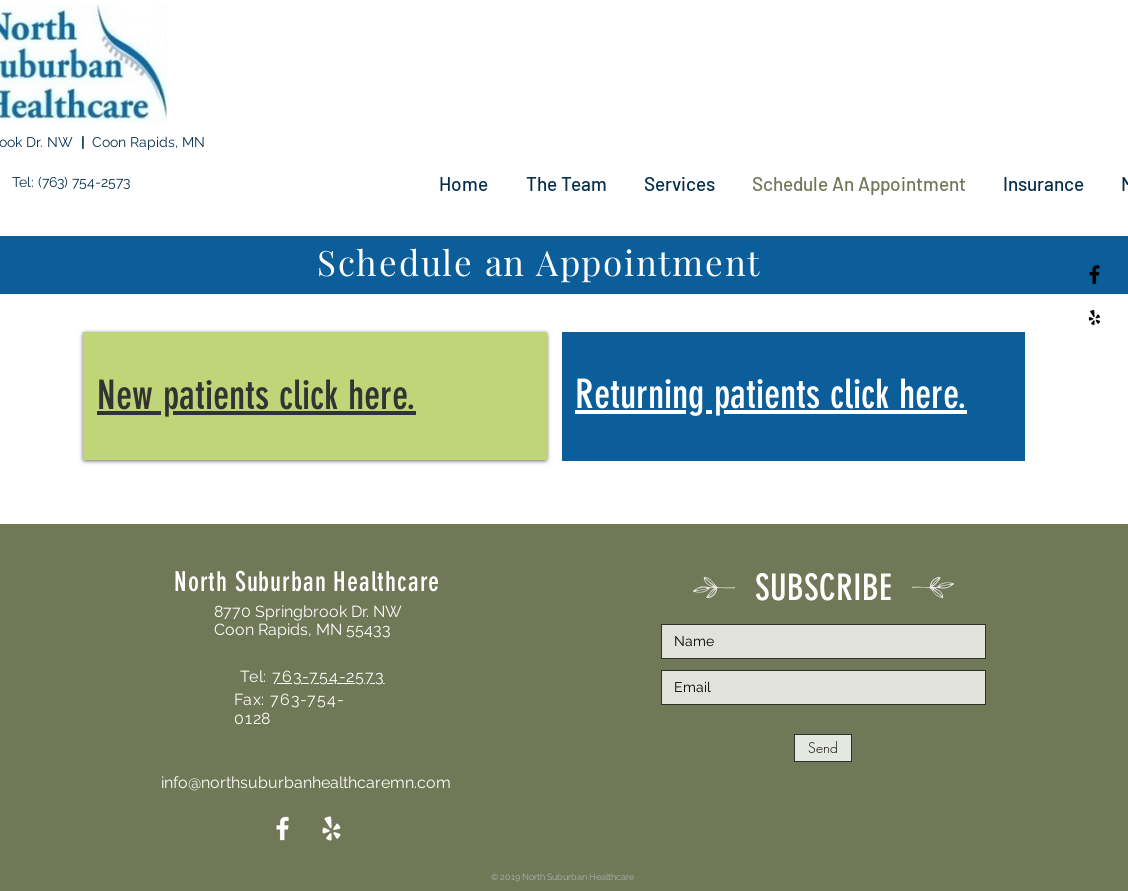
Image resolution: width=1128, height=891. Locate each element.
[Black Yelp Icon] (1094, 317)
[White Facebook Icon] (282, 828)
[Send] (823, 748)
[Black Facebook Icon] (1094, 274)
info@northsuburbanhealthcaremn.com (306, 782)
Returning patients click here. (771, 394)
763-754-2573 (328, 676)
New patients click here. (256, 395)
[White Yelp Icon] (331, 828)
